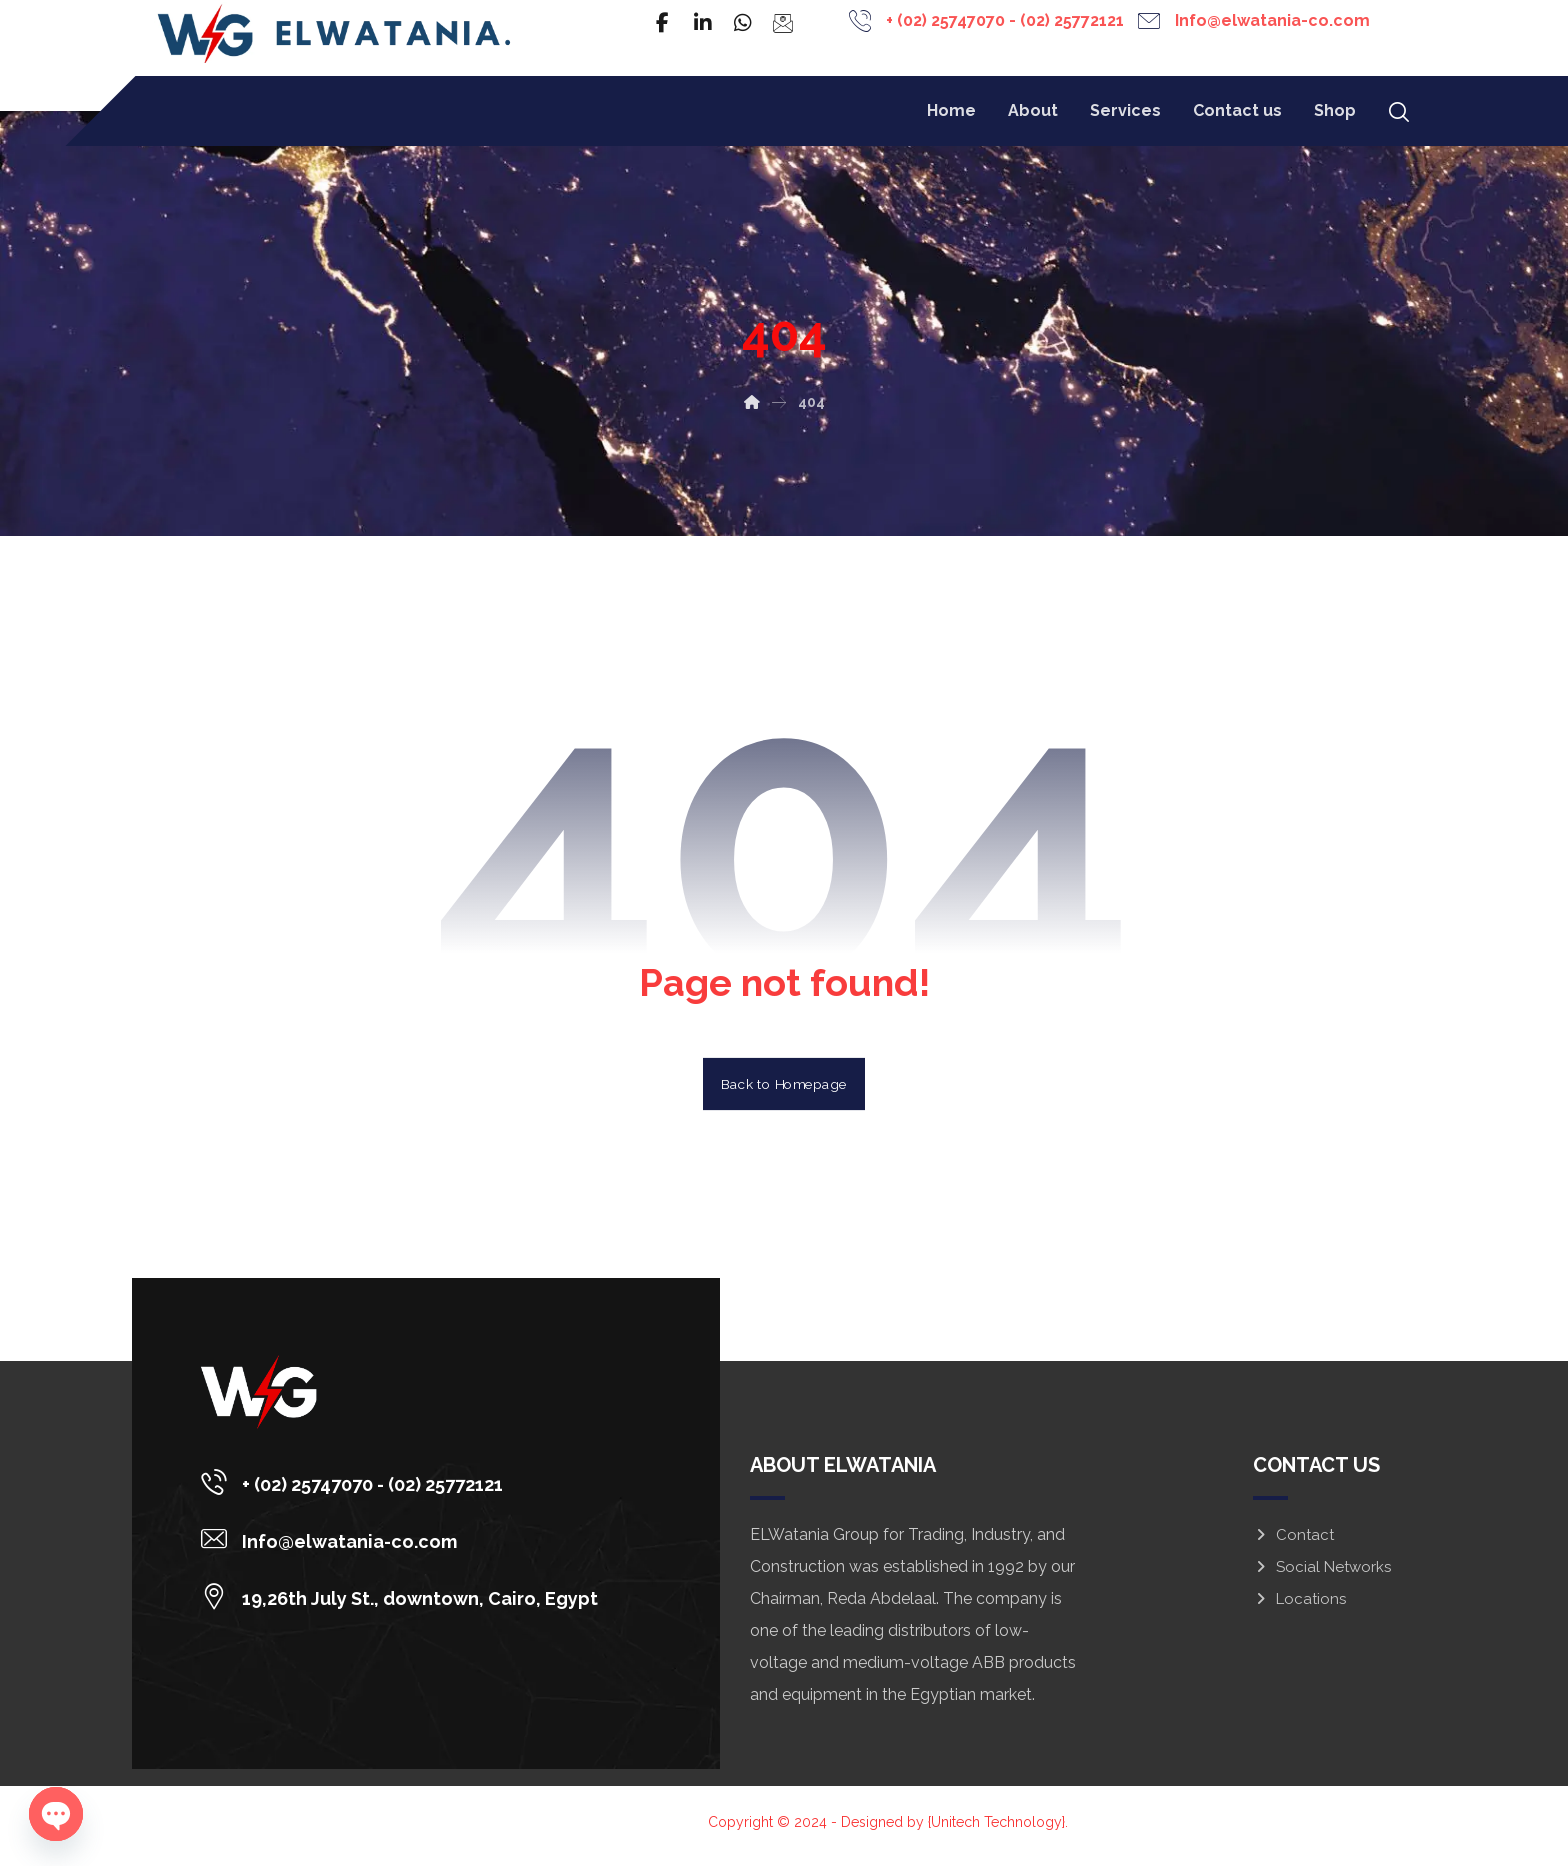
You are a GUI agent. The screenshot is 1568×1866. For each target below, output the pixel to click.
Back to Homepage (784, 1090)
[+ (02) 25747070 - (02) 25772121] (411, 1491)
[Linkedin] (703, 23)
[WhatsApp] (743, 23)
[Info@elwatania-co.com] (411, 1548)
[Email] (783, 23)
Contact (1293, 1543)
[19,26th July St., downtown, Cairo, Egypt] (411, 1605)
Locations (1299, 1607)
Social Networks (1322, 1575)
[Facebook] (663, 23)
